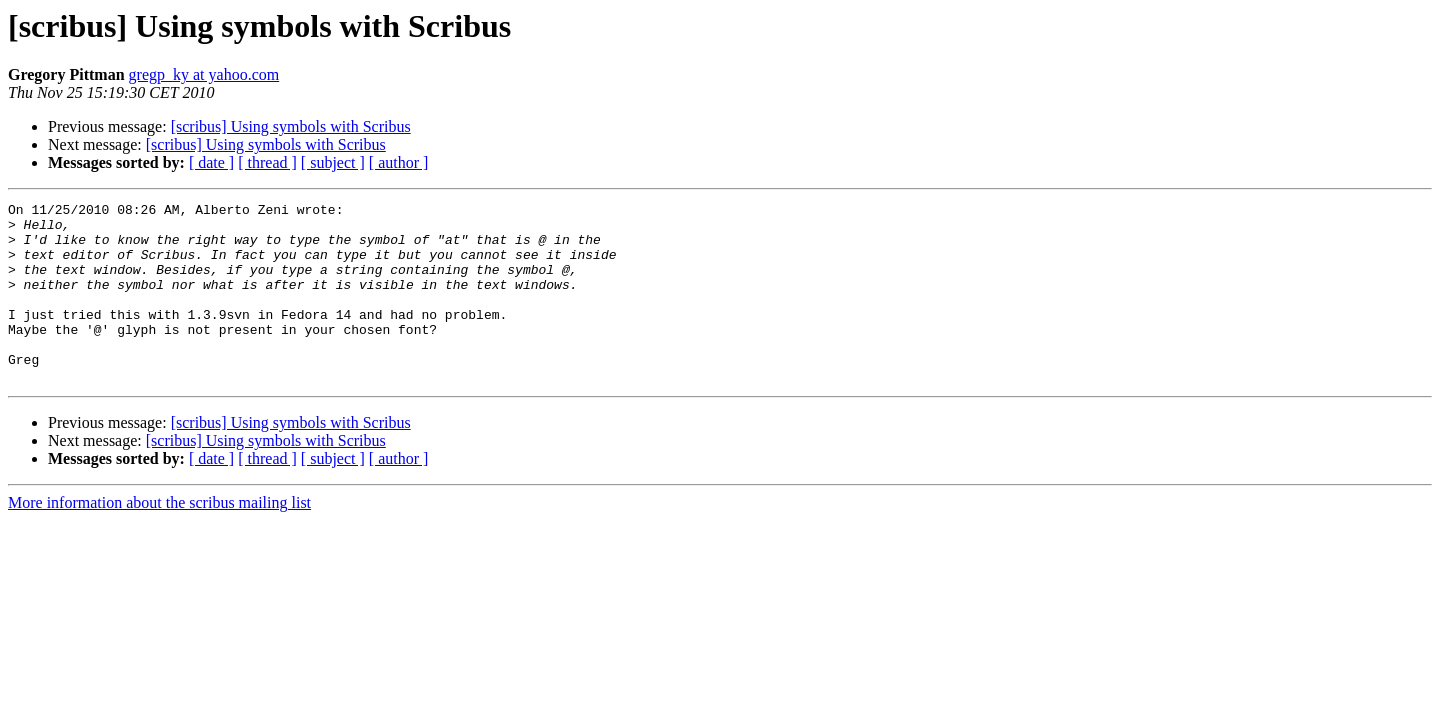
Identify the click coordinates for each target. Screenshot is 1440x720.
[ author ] (399, 162)
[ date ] (211, 162)
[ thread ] (267, 162)
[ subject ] (333, 162)
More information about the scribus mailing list (159, 538)
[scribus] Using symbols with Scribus (291, 126)
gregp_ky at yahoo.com (204, 74)
